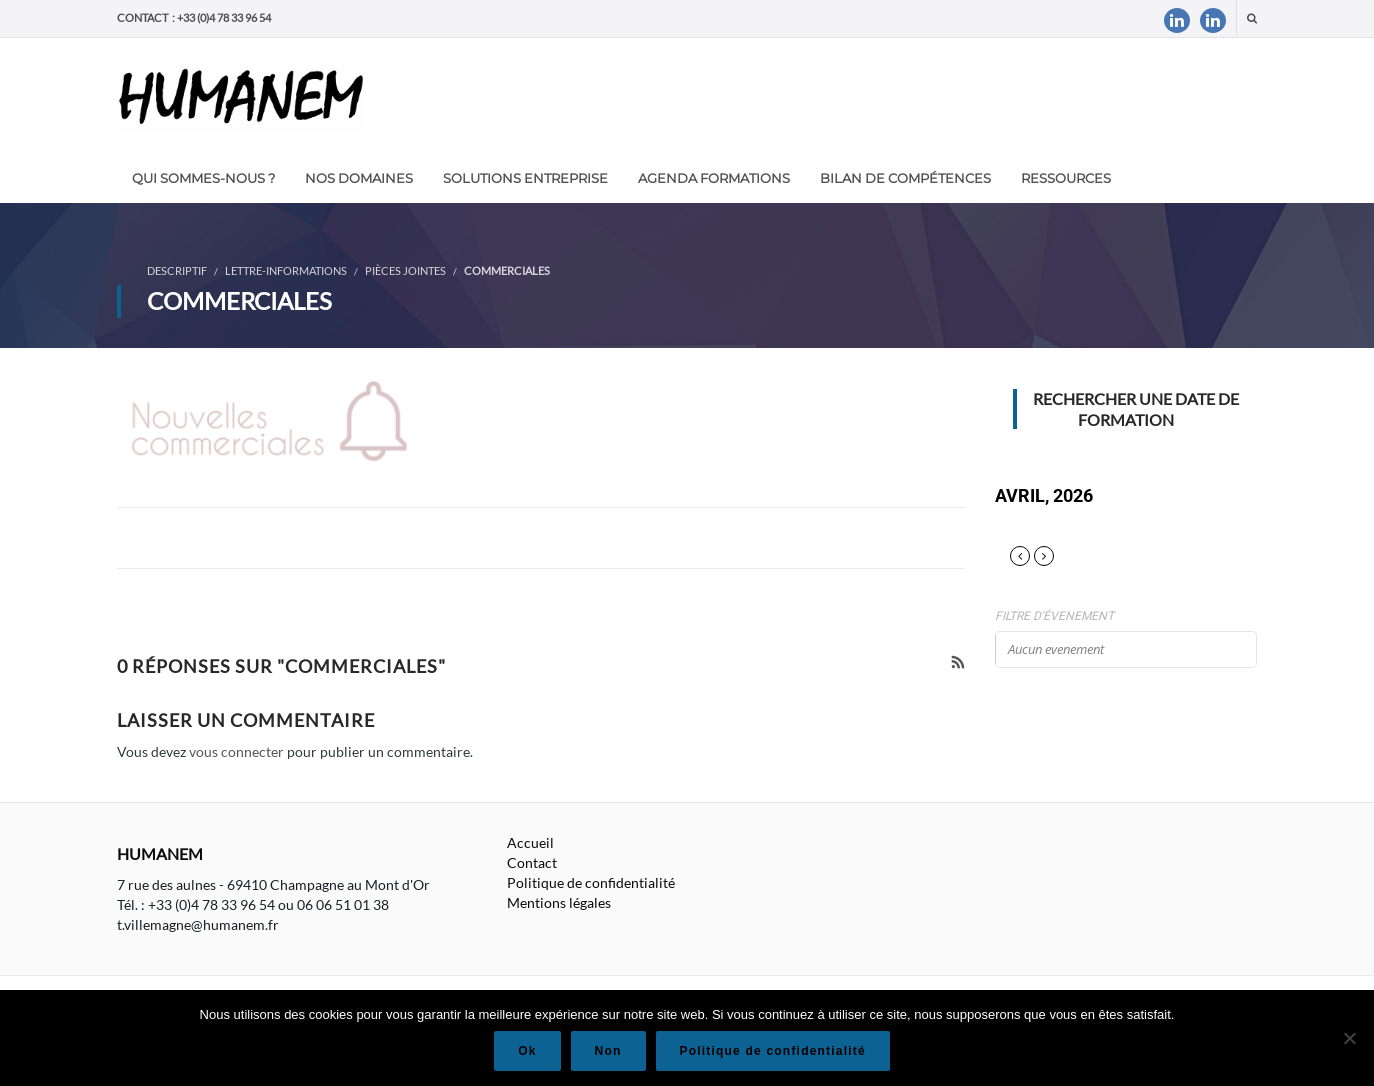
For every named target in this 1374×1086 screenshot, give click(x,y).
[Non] (1349, 1038)
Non (608, 1051)
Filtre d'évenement (1054, 616)
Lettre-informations (286, 270)
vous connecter (236, 751)
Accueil (530, 842)
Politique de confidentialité (591, 882)
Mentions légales (559, 902)
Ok (527, 1051)
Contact (532, 862)
